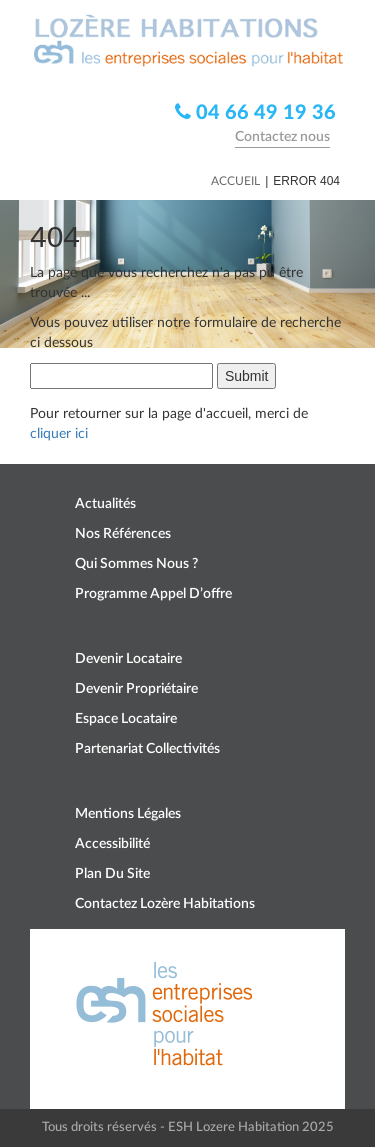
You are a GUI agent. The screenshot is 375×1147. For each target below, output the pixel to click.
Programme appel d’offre (153, 594)
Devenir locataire (128, 659)
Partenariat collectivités (147, 749)
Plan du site (112, 874)
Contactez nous (282, 137)
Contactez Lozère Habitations (165, 904)
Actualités (105, 504)
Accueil (235, 181)
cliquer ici (59, 434)
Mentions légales (128, 814)
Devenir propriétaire (136, 689)
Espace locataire (126, 719)
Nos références (123, 534)
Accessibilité (112, 844)
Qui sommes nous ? (136, 564)
